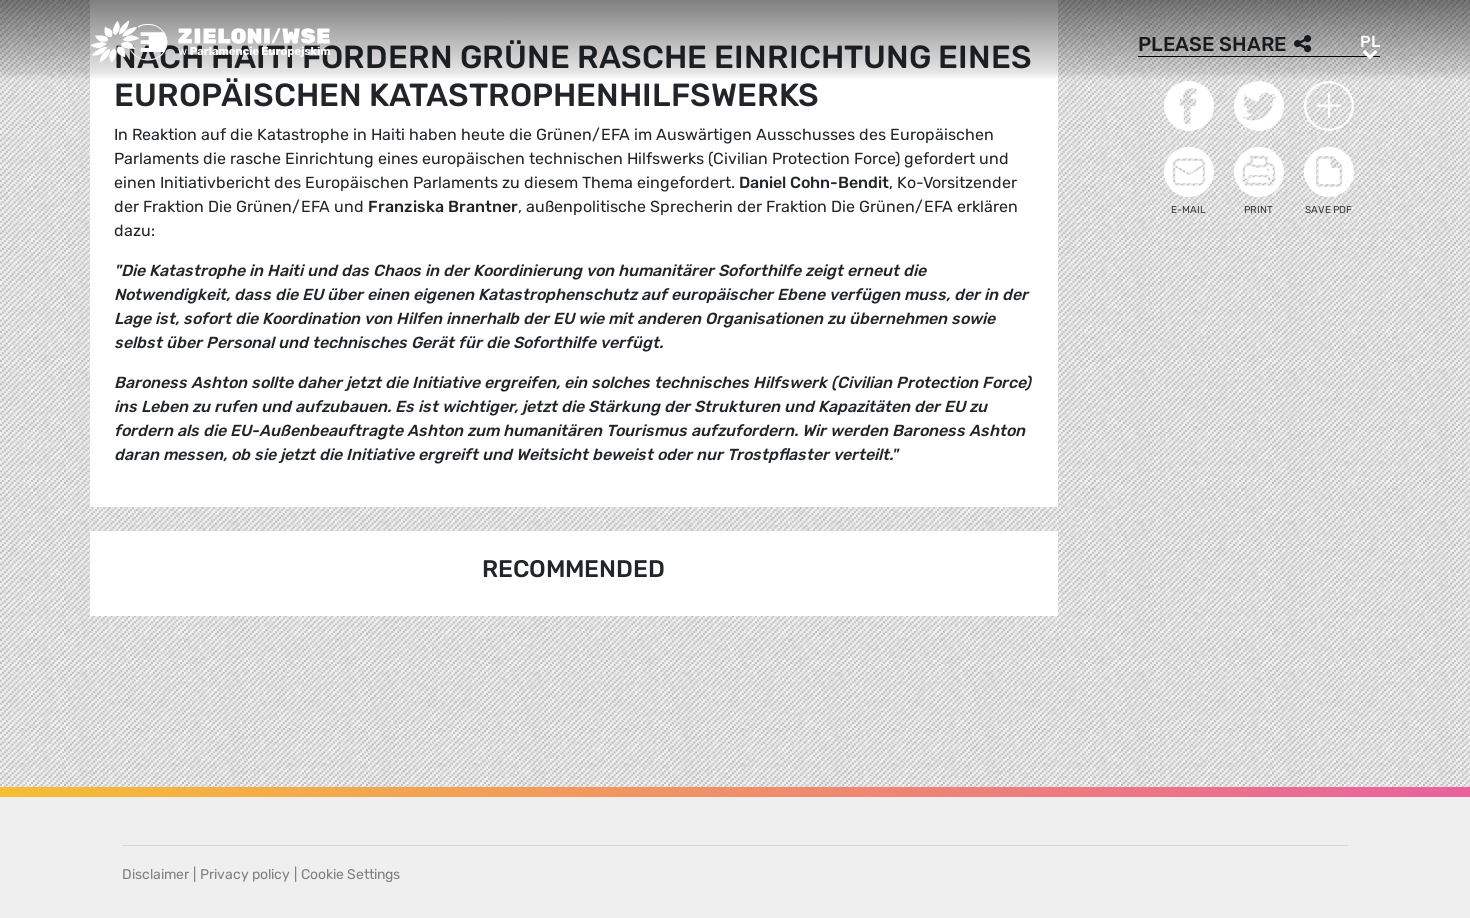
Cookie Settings (350, 874)
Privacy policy (245, 874)
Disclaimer (155, 874)
